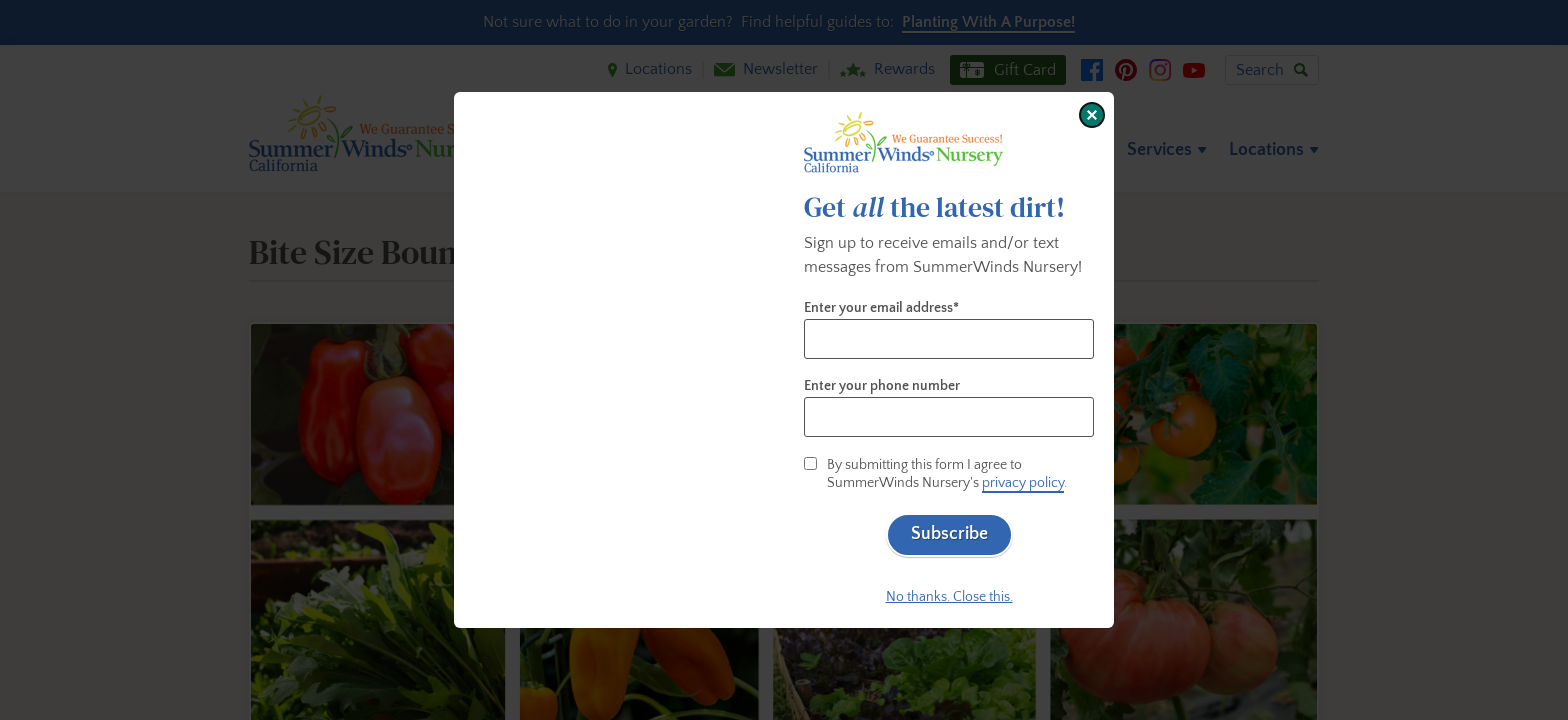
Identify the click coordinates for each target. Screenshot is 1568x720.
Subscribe (949, 534)
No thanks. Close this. (949, 597)
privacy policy (1023, 483)
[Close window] (1092, 115)
